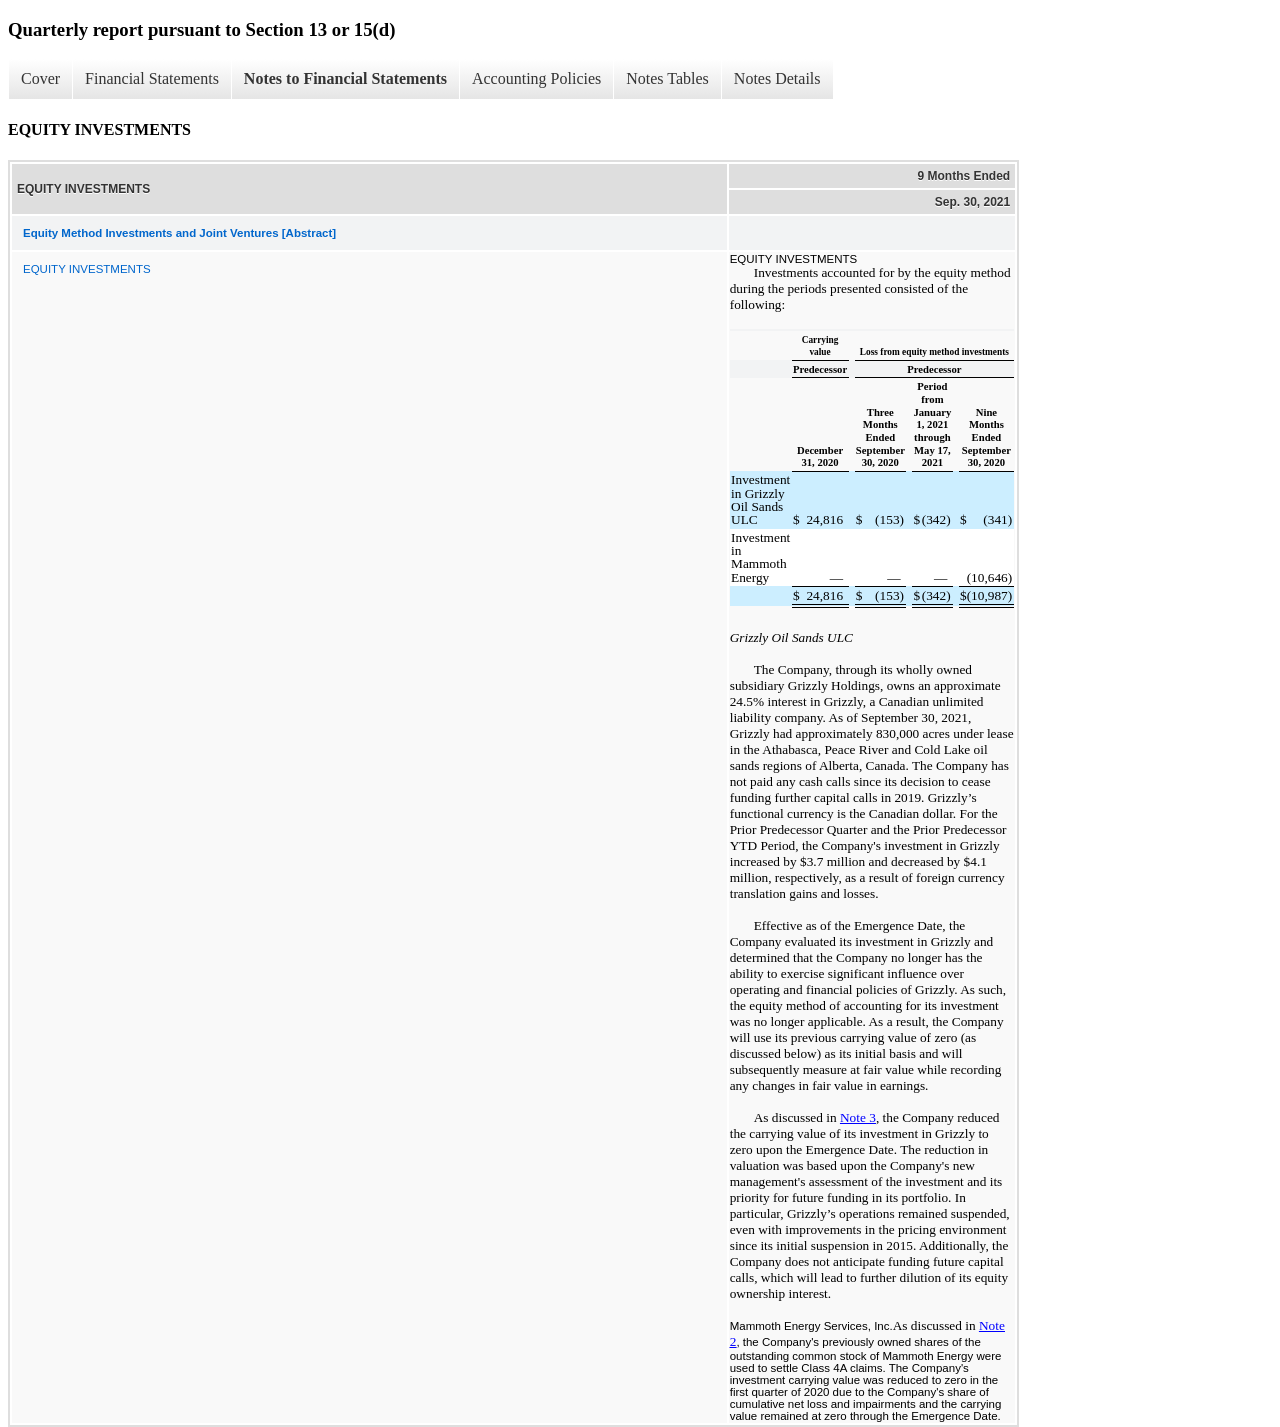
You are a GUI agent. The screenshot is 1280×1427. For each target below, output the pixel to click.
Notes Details (777, 78)
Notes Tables (667, 78)
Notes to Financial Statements (345, 78)
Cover (40, 78)
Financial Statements (152, 78)
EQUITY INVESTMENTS (87, 269)
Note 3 (858, 1117)
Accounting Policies (536, 78)
